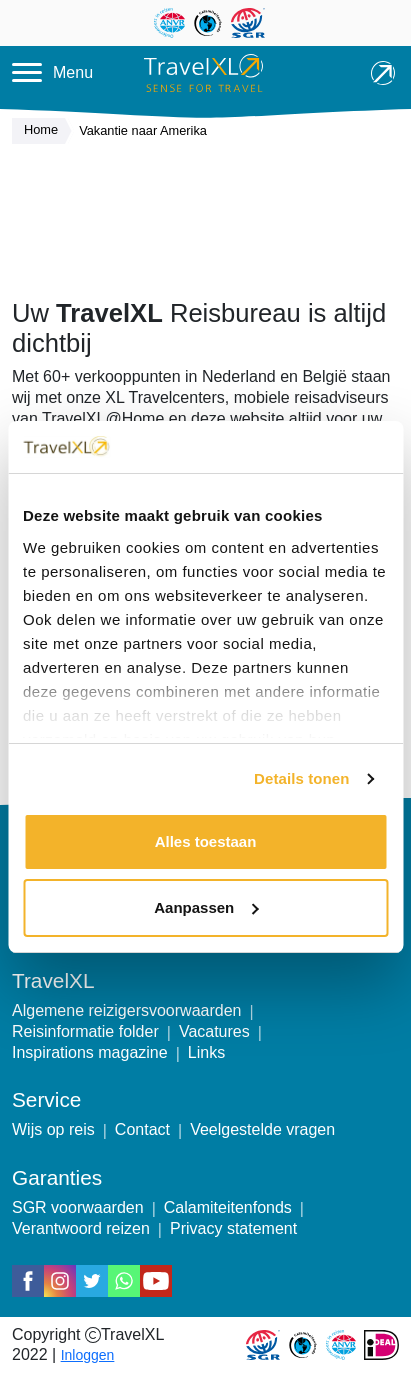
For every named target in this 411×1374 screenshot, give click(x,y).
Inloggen (88, 1355)
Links (206, 1052)
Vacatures (214, 1031)
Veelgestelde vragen (262, 1129)
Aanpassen (206, 907)
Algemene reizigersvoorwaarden (126, 1010)
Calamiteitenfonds (228, 1207)
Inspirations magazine (90, 1052)
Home (46, 131)
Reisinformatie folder (85, 1031)
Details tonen (301, 778)
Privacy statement (233, 1228)
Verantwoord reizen (81, 1228)
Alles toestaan (206, 841)
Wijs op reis (53, 1129)
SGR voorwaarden (78, 1207)
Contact (142, 1129)
